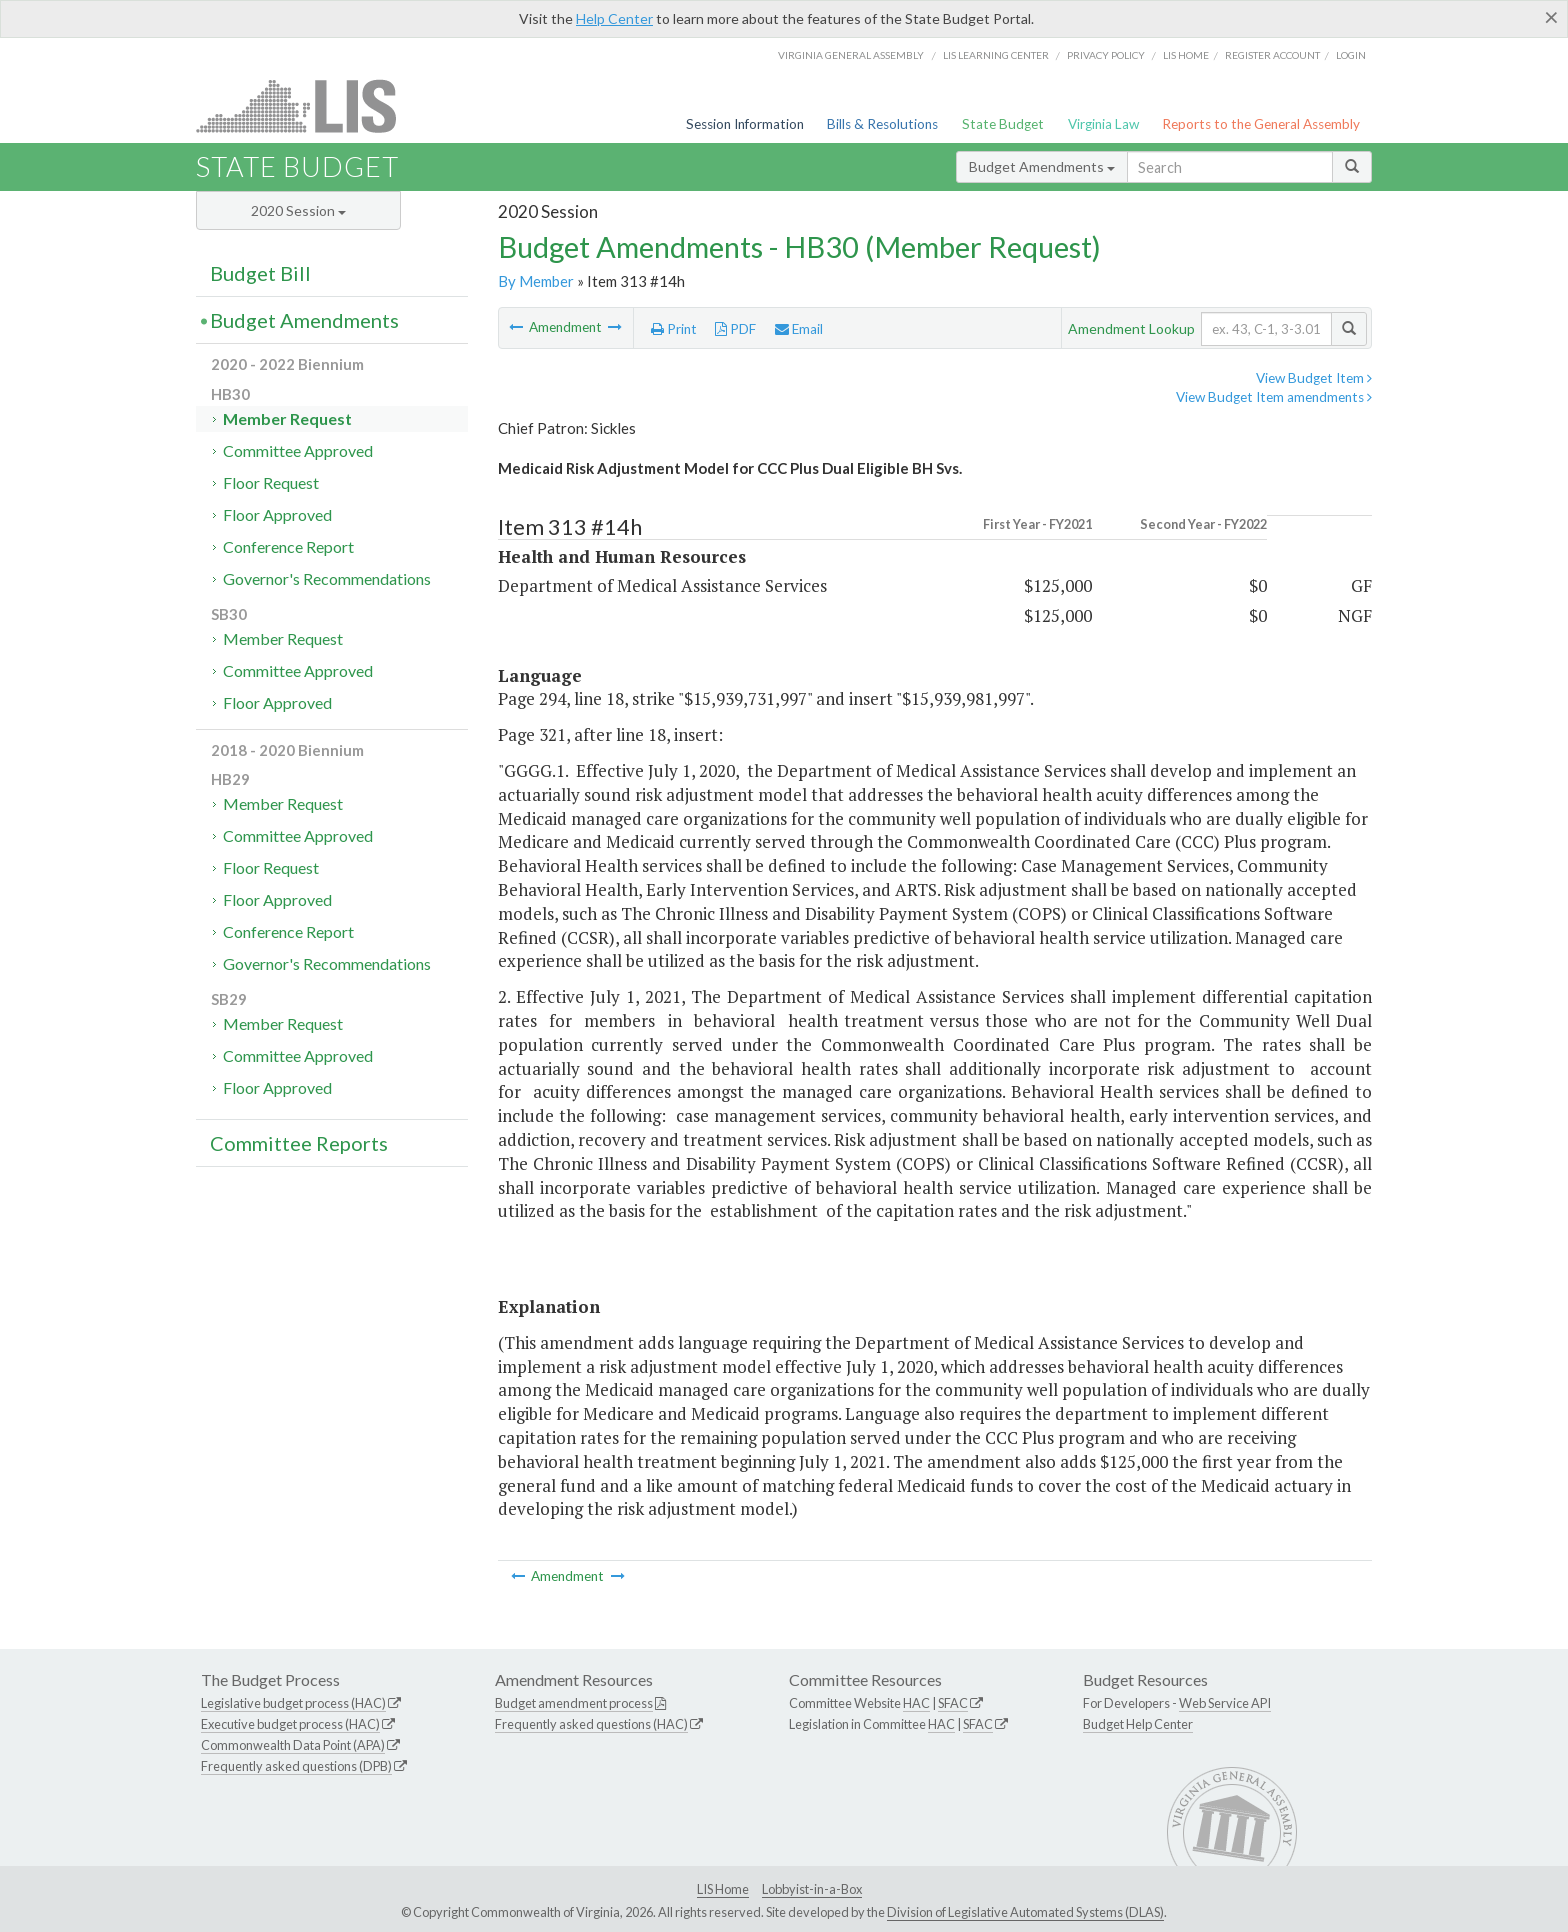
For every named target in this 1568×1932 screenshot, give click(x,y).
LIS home (1186, 55)
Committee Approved (298, 450)
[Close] (1551, 17)
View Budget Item (1314, 378)
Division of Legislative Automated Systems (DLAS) (1025, 1912)
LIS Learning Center (996, 55)
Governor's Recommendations (327, 578)
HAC (916, 1703)
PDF (735, 329)
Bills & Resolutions (882, 124)
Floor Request (271, 482)
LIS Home (723, 1889)
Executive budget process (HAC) (290, 1724)
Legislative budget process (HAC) (293, 1703)
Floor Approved (277, 514)
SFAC (953, 1703)
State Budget (1003, 124)
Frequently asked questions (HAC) (591, 1724)
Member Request (287, 418)
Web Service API (1225, 1703)
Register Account (1272, 55)
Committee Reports (299, 1143)
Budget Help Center (1138, 1724)
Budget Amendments (1042, 166)
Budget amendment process (574, 1703)
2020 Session (298, 210)
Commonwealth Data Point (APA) (293, 1745)
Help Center (614, 18)
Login (1351, 55)
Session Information (745, 124)
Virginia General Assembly (851, 55)
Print (674, 329)
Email (799, 329)
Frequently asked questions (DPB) (296, 1766)
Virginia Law (1103, 124)
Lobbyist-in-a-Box (812, 1889)
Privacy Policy (1106, 55)
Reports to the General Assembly (1261, 124)
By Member (536, 281)
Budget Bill (260, 273)
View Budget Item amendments (1274, 397)
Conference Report (288, 546)
